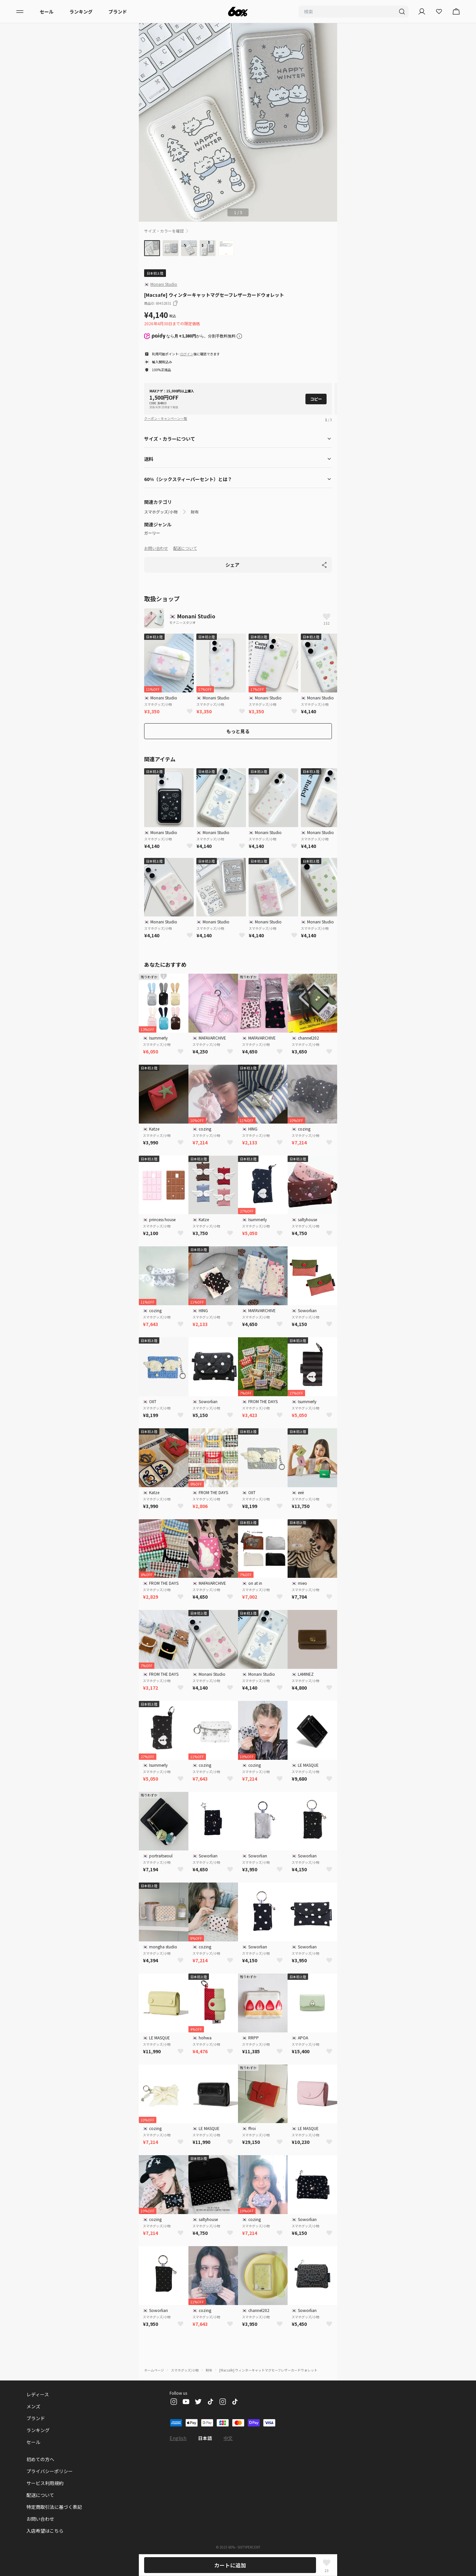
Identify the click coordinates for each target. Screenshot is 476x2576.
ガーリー (152, 533)
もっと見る (238, 731)
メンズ (33, 2406)
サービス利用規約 (44, 2483)
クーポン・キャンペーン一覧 (165, 418)
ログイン (186, 353)
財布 (195, 511)
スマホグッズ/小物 (161, 511)
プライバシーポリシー (49, 2471)
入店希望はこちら (44, 2530)
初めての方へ (40, 2459)
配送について (185, 548)
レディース (37, 2394)
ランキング (81, 11)
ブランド (117, 11)
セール (47, 11)
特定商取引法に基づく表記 (54, 2507)
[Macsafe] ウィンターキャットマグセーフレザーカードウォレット (268, 2370)
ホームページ (154, 2370)
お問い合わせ (156, 548)
